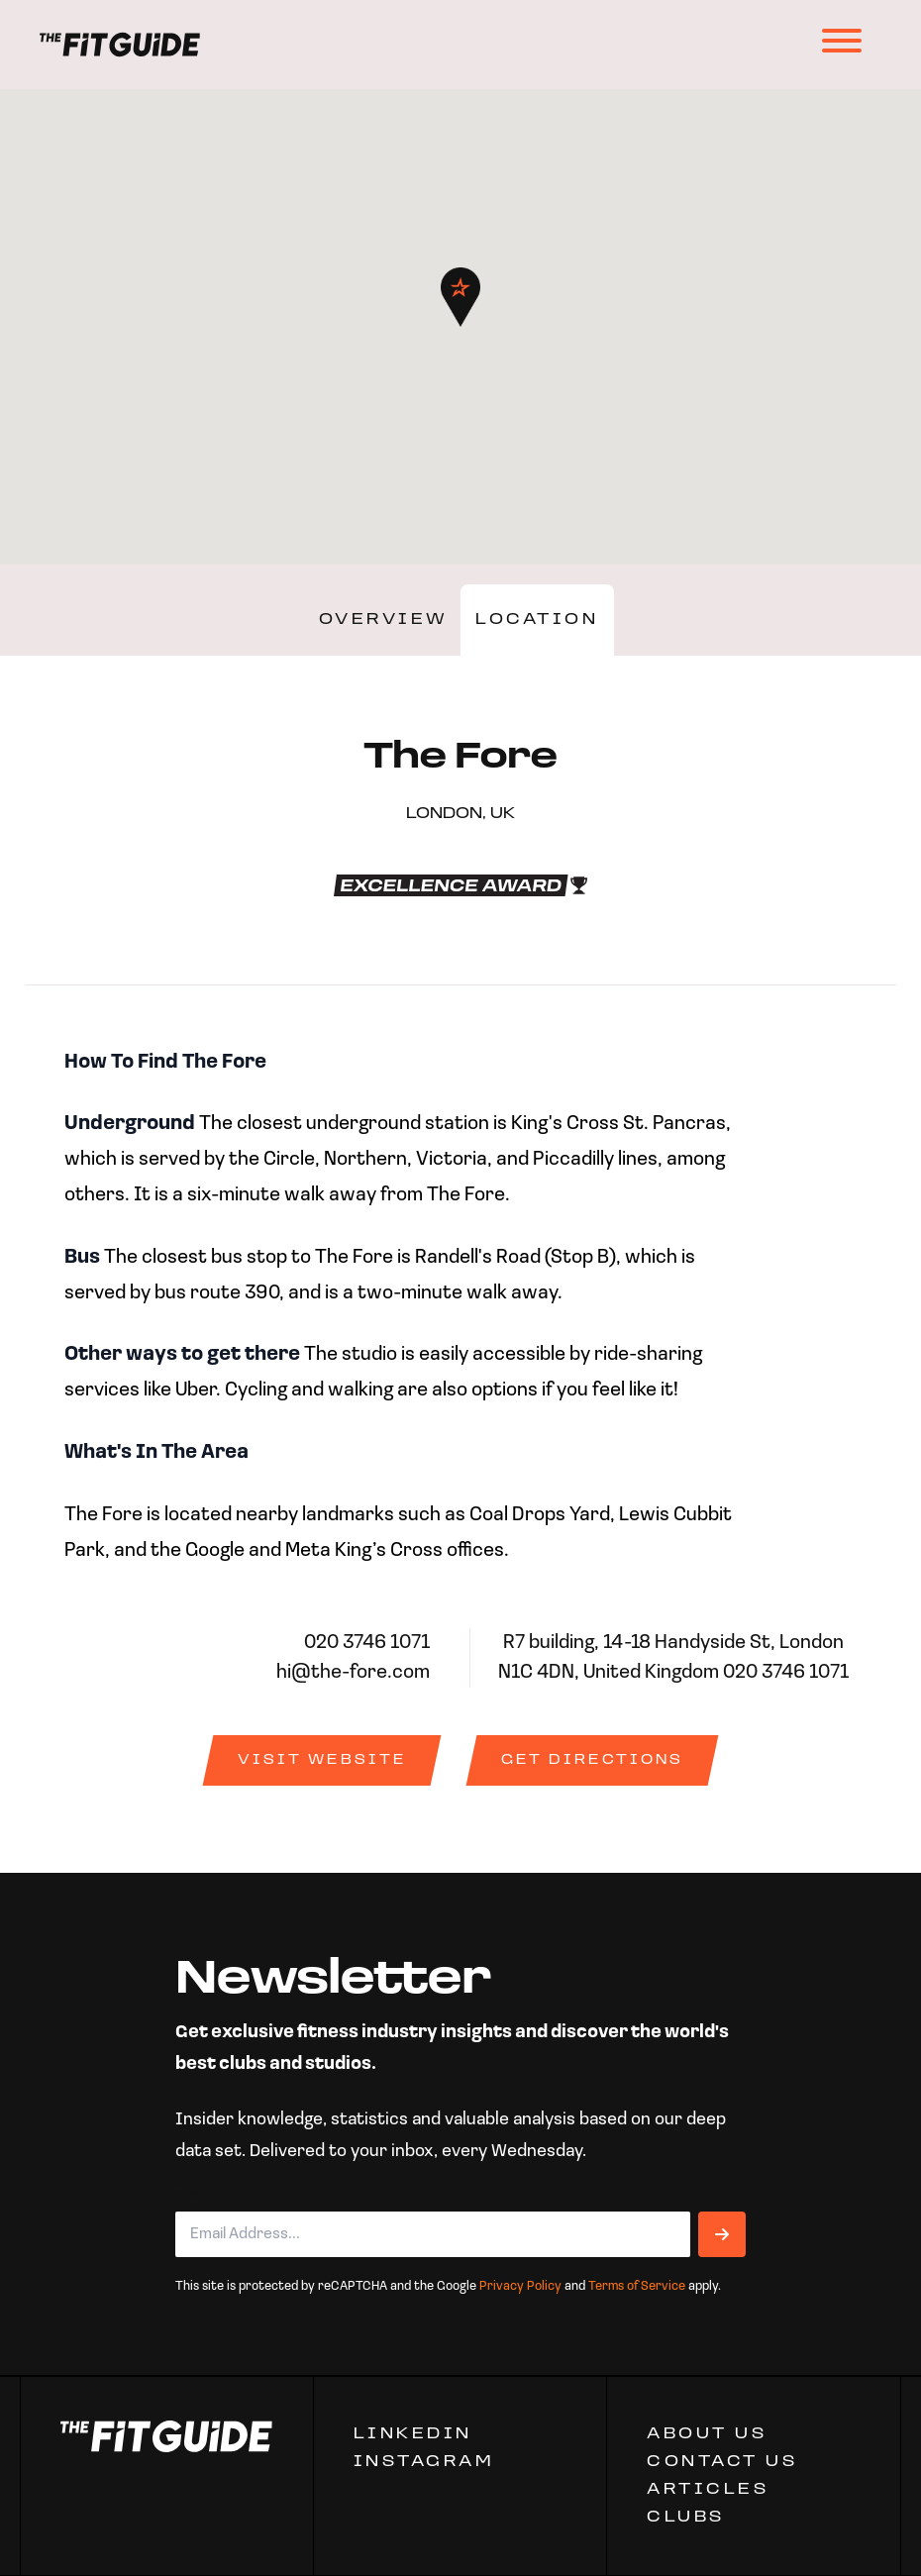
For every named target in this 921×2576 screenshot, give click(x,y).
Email (204, 2196)
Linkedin (413, 2434)
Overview (384, 620)
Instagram (424, 2462)
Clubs (686, 2517)
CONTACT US (722, 2462)
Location (536, 620)
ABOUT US (707, 2434)
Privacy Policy (520, 2286)
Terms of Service (636, 2286)
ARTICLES (707, 2490)
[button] (460, 297)
